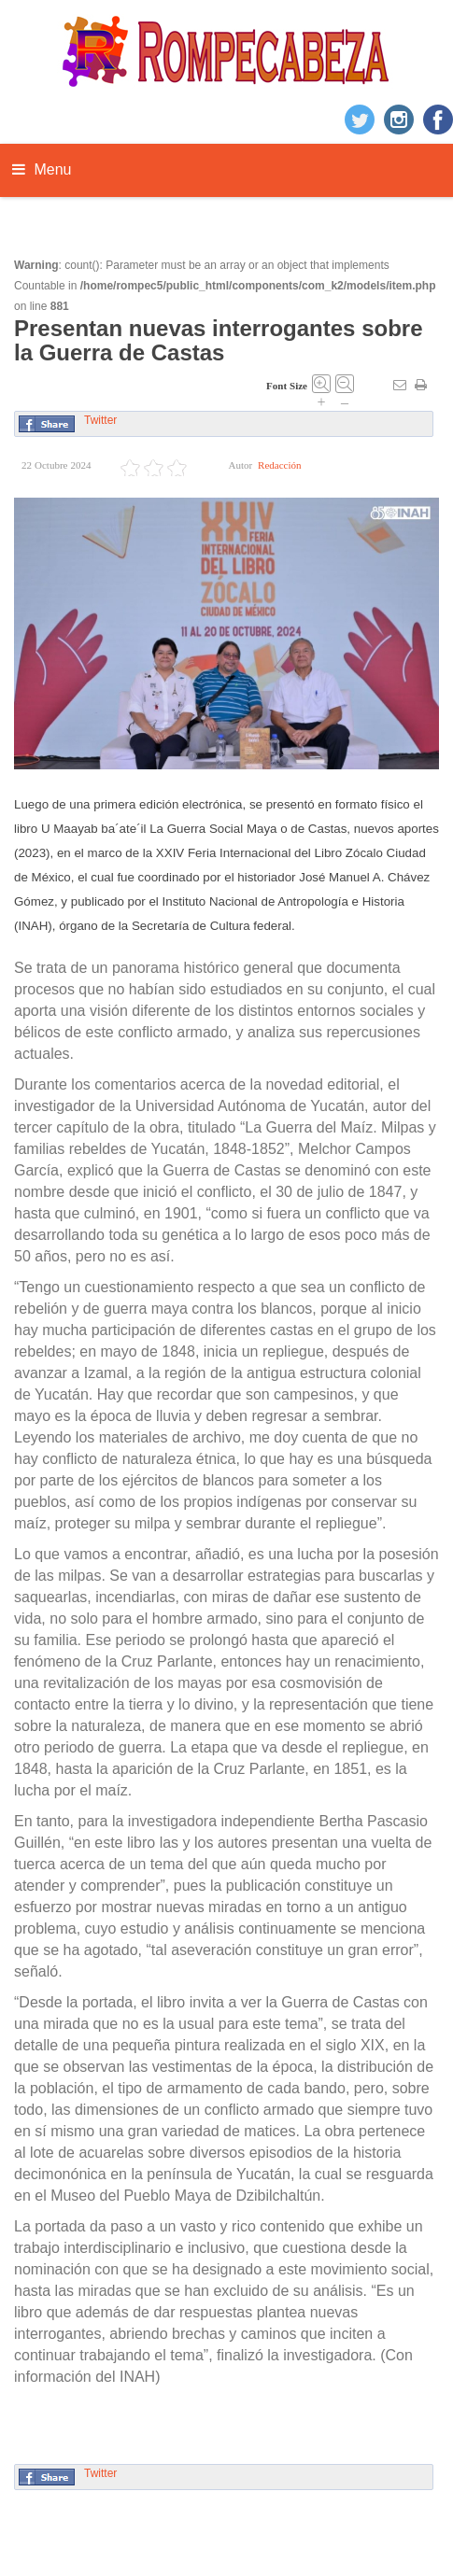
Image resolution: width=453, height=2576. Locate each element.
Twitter (100, 420)
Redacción (279, 465)
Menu (41, 169)
